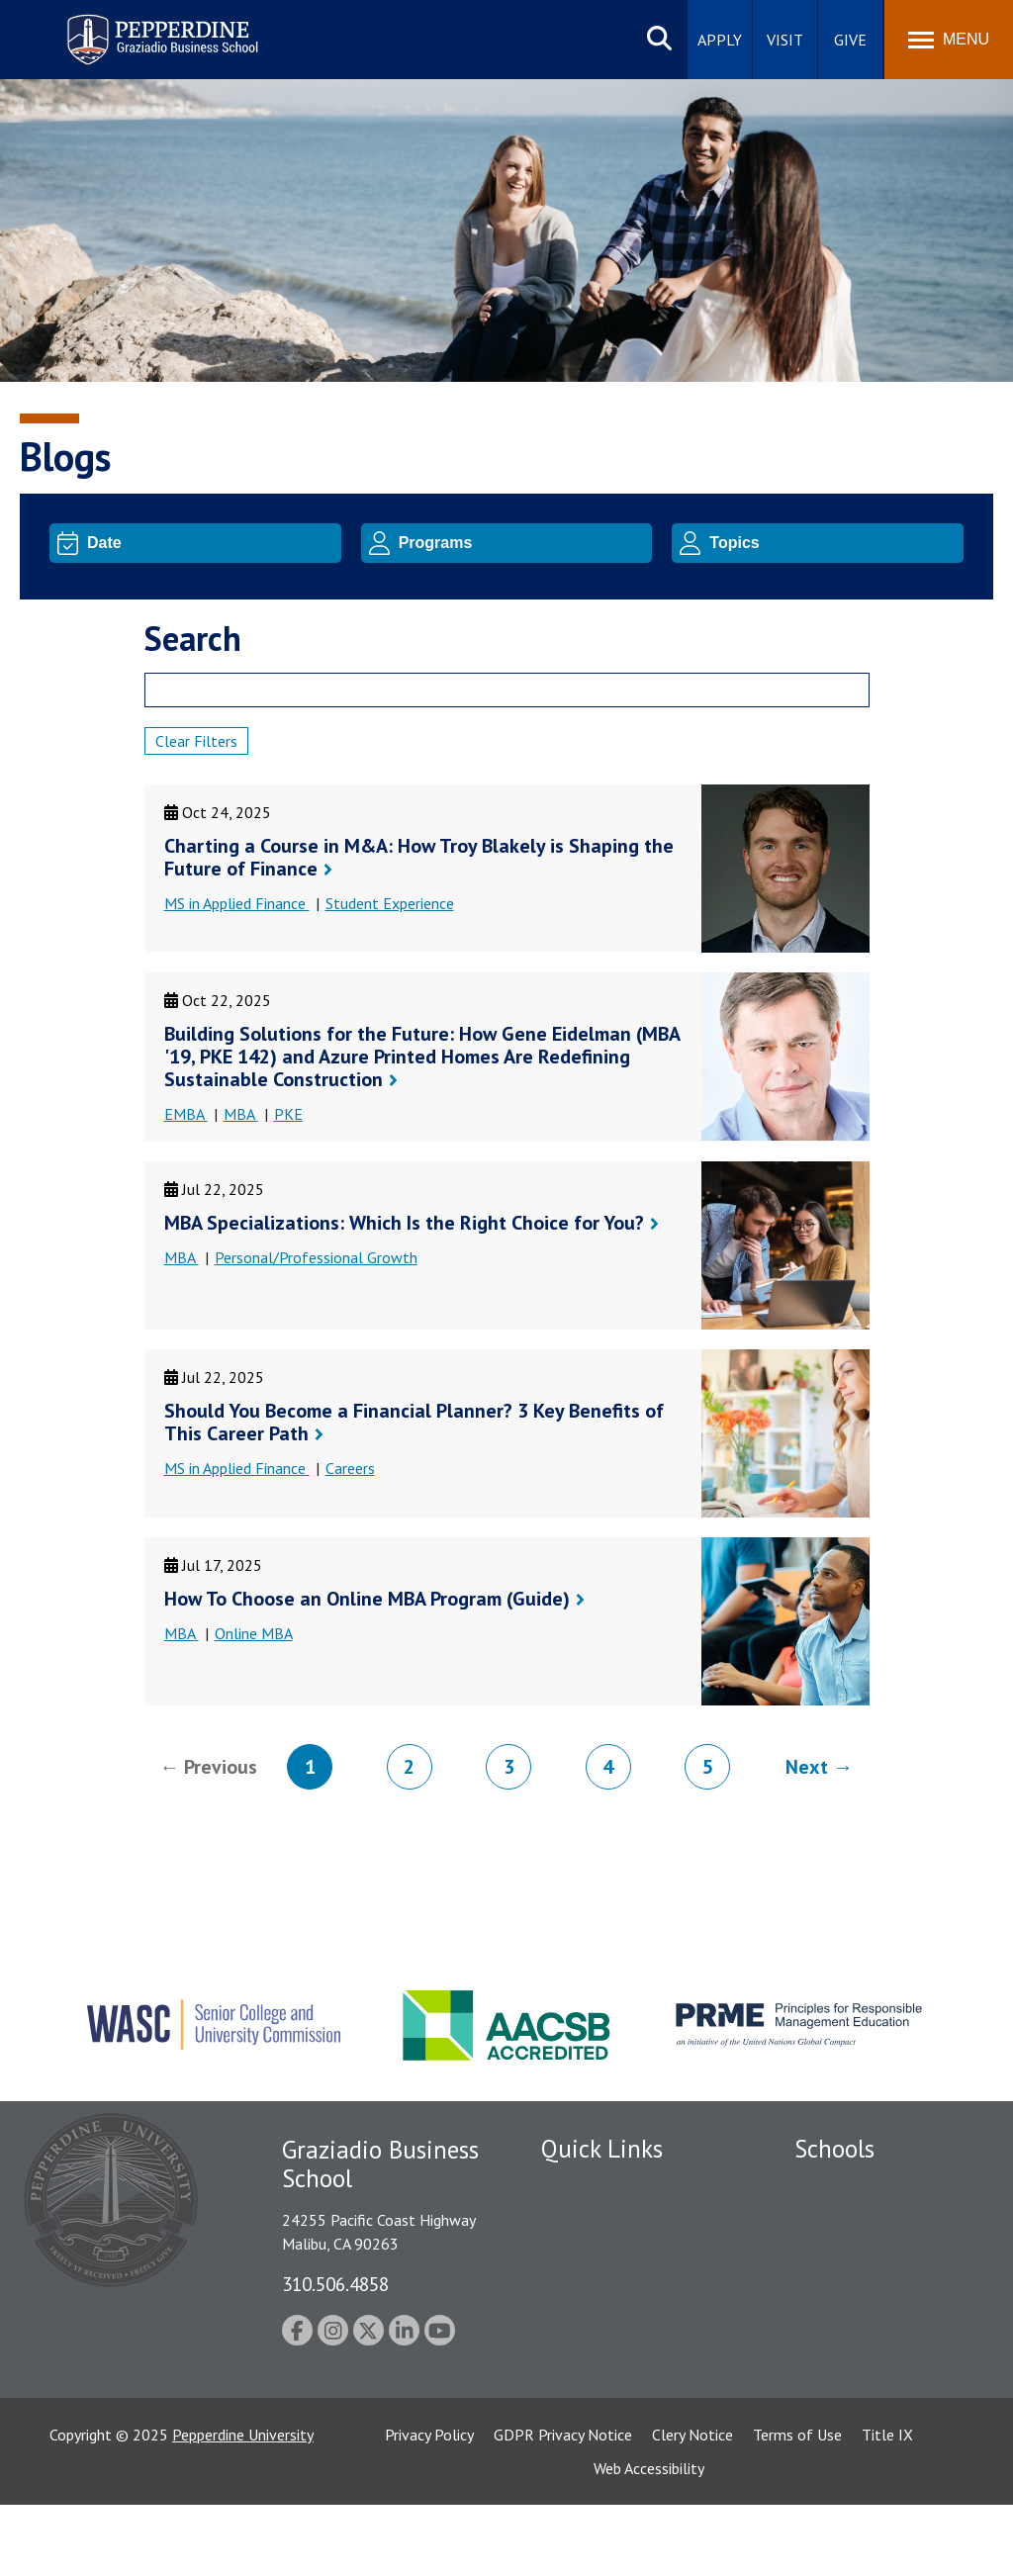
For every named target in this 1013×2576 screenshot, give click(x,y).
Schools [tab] (834, 2148)
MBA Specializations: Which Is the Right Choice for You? (404, 1223)
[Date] (210, 543)
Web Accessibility (649, 2539)
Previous (220, 1767)
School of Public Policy (870, 2365)
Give (850, 39)
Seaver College (843, 2186)
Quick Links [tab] (602, 2148)
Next (806, 1767)
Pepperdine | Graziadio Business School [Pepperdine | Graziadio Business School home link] (136, 27)
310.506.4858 (335, 2283)
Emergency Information (619, 2289)
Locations (573, 2186)
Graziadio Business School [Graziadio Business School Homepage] (880, 2254)
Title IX (887, 2506)
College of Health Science (880, 2399)
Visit (785, 39)
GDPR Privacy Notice (563, 2506)
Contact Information (610, 2358)
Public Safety (585, 2221)
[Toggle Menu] (948, 39)
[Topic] (833, 543)
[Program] (522, 543)
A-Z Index (572, 2393)
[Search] (507, 690)
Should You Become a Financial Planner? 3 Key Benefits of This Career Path (414, 1422)
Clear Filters (196, 741)
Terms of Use (797, 2506)
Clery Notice (692, 2506)
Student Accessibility (609, 2254)
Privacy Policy (429, 2506)
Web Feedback (588, 2427)
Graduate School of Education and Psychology (880, 2299)
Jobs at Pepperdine (603, 2324)
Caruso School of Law (868, 2221)
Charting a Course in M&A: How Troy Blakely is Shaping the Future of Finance (419, 857)
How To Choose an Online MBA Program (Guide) (367, 1598)
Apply (719, 39)
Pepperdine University (243, 2506)
